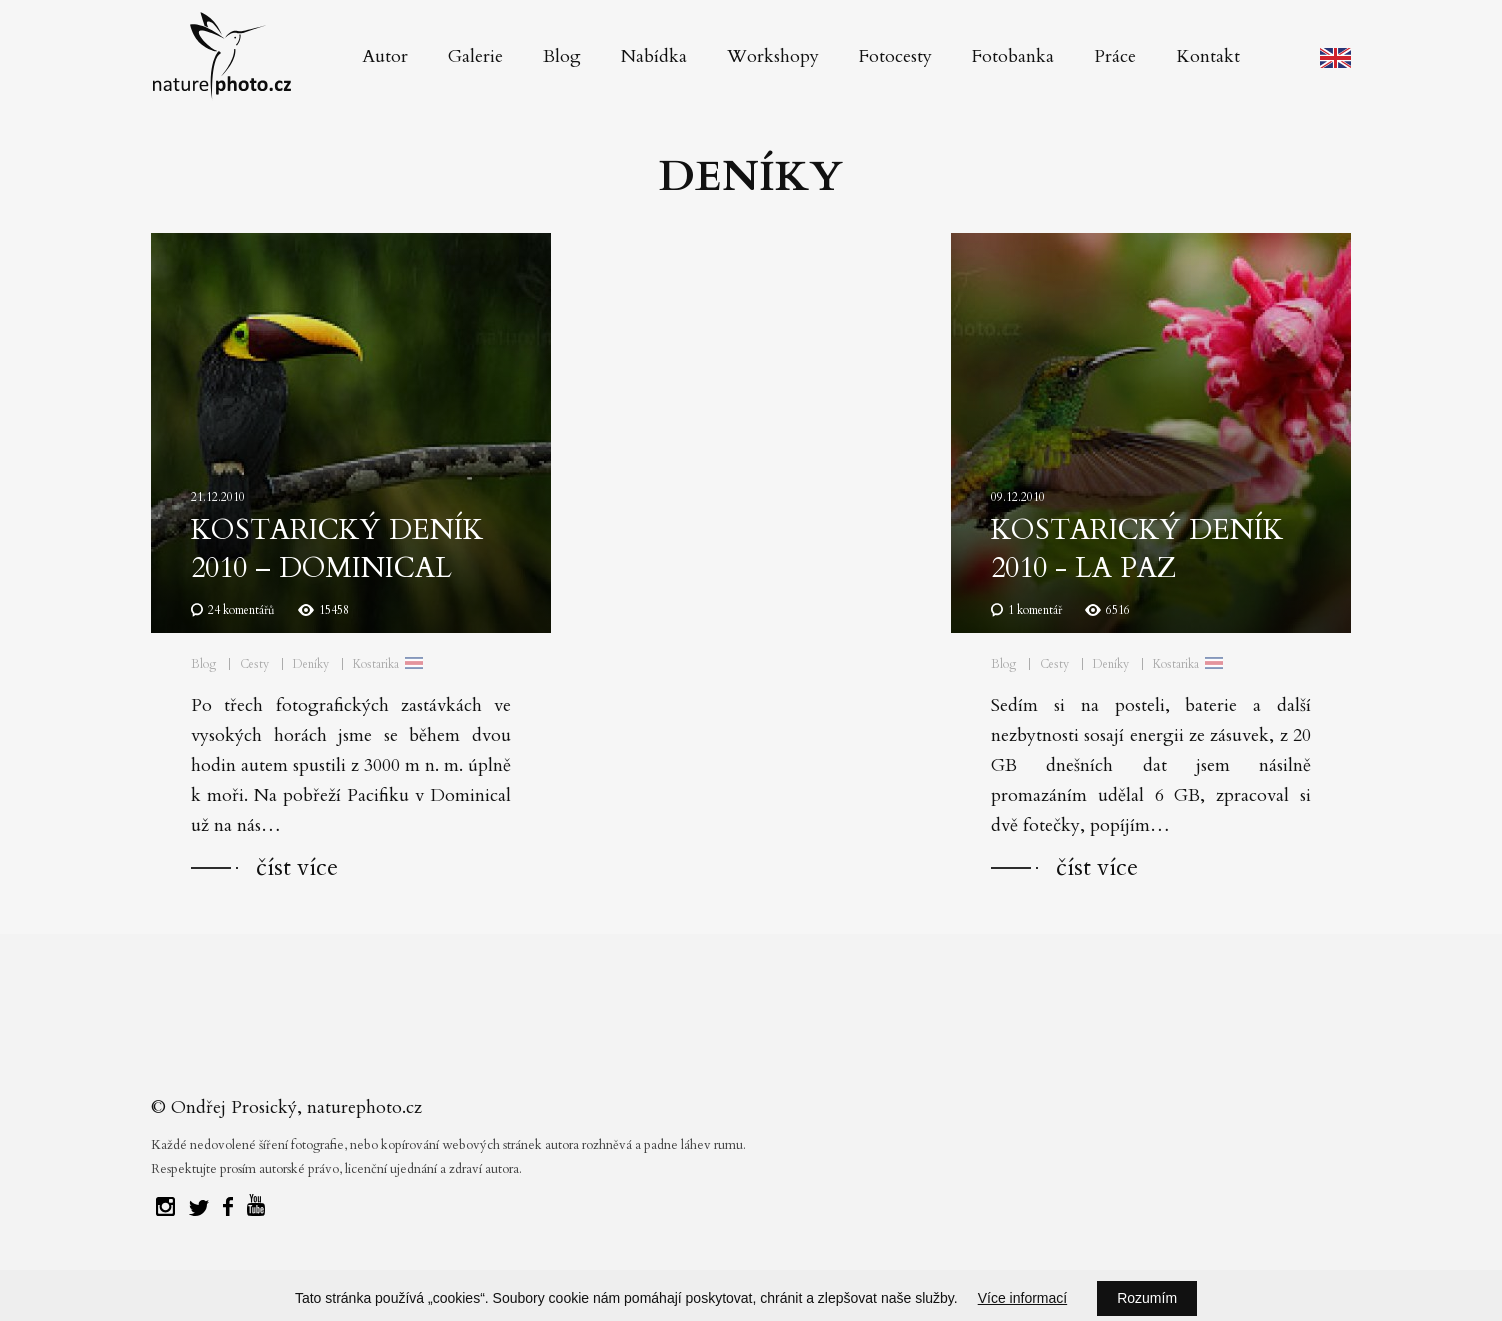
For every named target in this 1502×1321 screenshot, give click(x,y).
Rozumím (1147, 1298)
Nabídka (654, 56)
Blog (562, 56)
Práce (1115, 56)
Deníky (311, 664)
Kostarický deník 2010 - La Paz (1137, 549)
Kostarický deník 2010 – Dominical (337, 549)
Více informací (1022, 1298)
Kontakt (1208, 56)
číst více (297, 867)
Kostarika (376, 664)
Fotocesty (895, 56)
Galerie (475, 56)
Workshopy (773, 56)
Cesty (254, 664)
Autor (385, 56)
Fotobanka (1013, 56)
